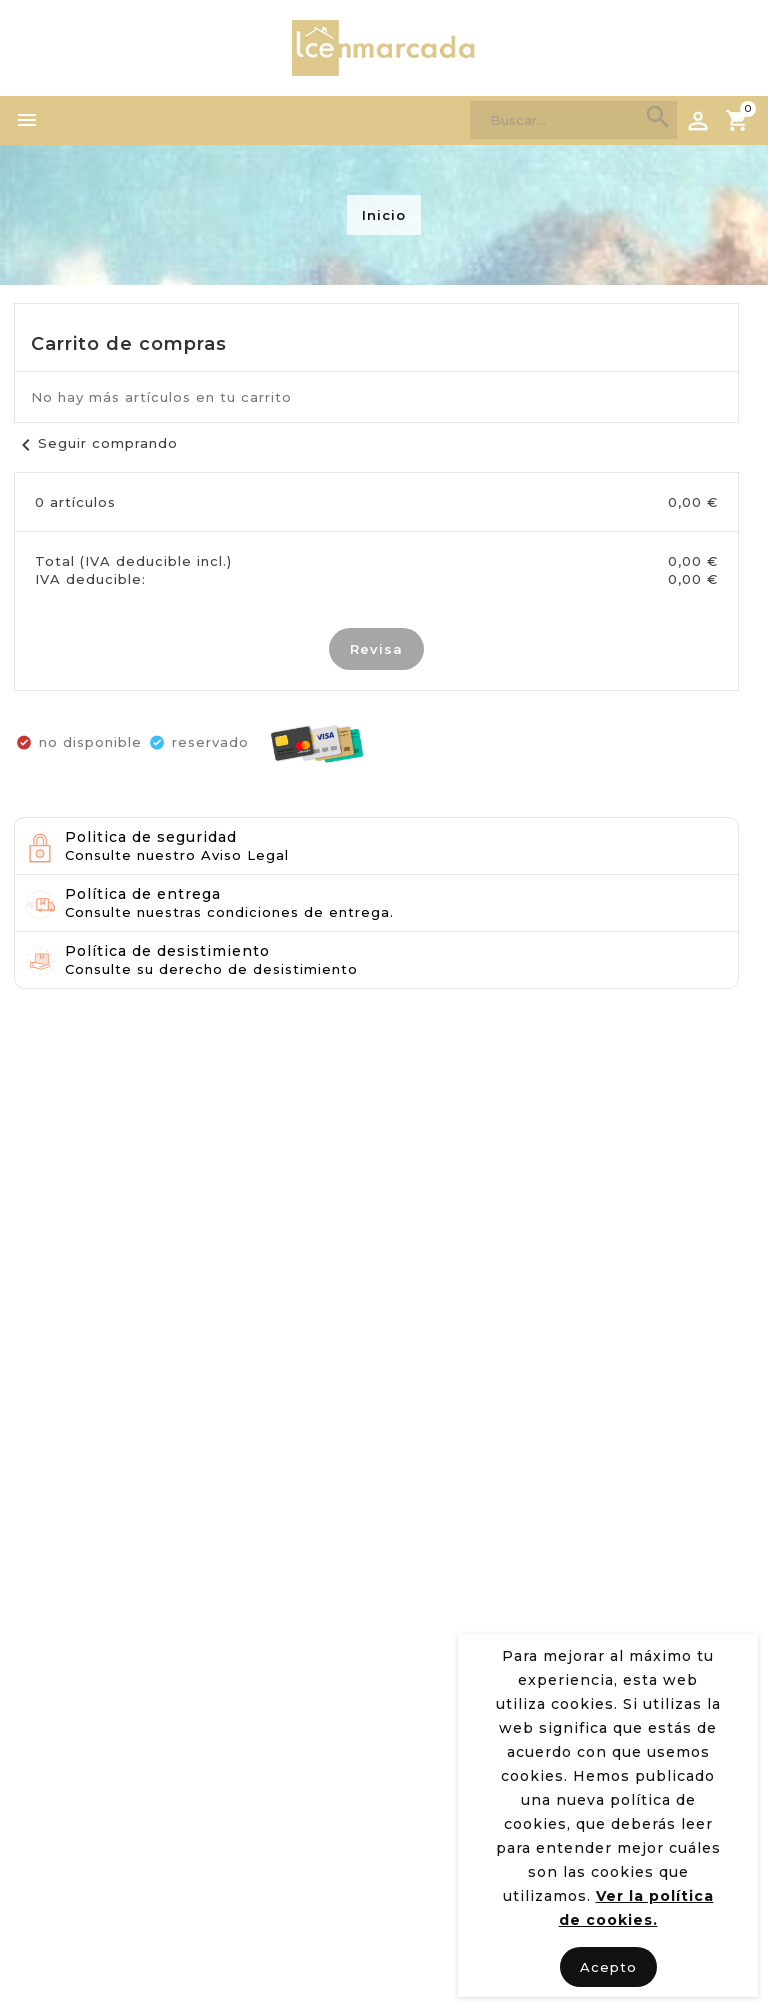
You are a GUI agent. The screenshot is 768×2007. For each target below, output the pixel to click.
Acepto (608, 1967)
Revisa (376, 649)
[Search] (573, 120)
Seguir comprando (96, 443)
